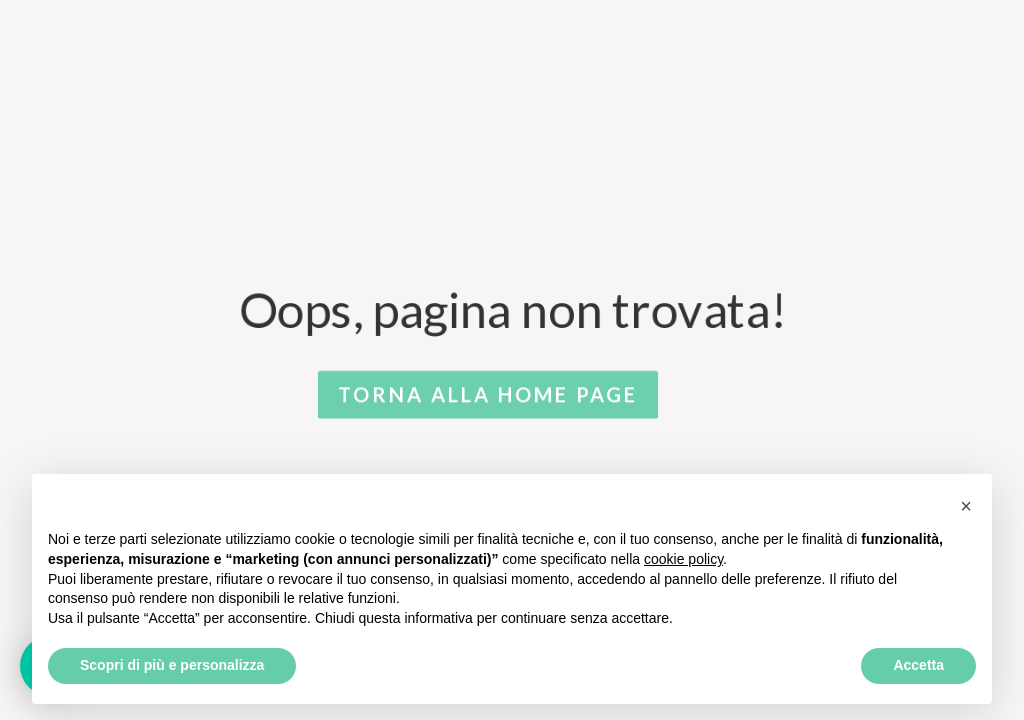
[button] (966, 506)
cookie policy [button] (683, 559)
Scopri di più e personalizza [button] (172, 665)
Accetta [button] (918, 665)
